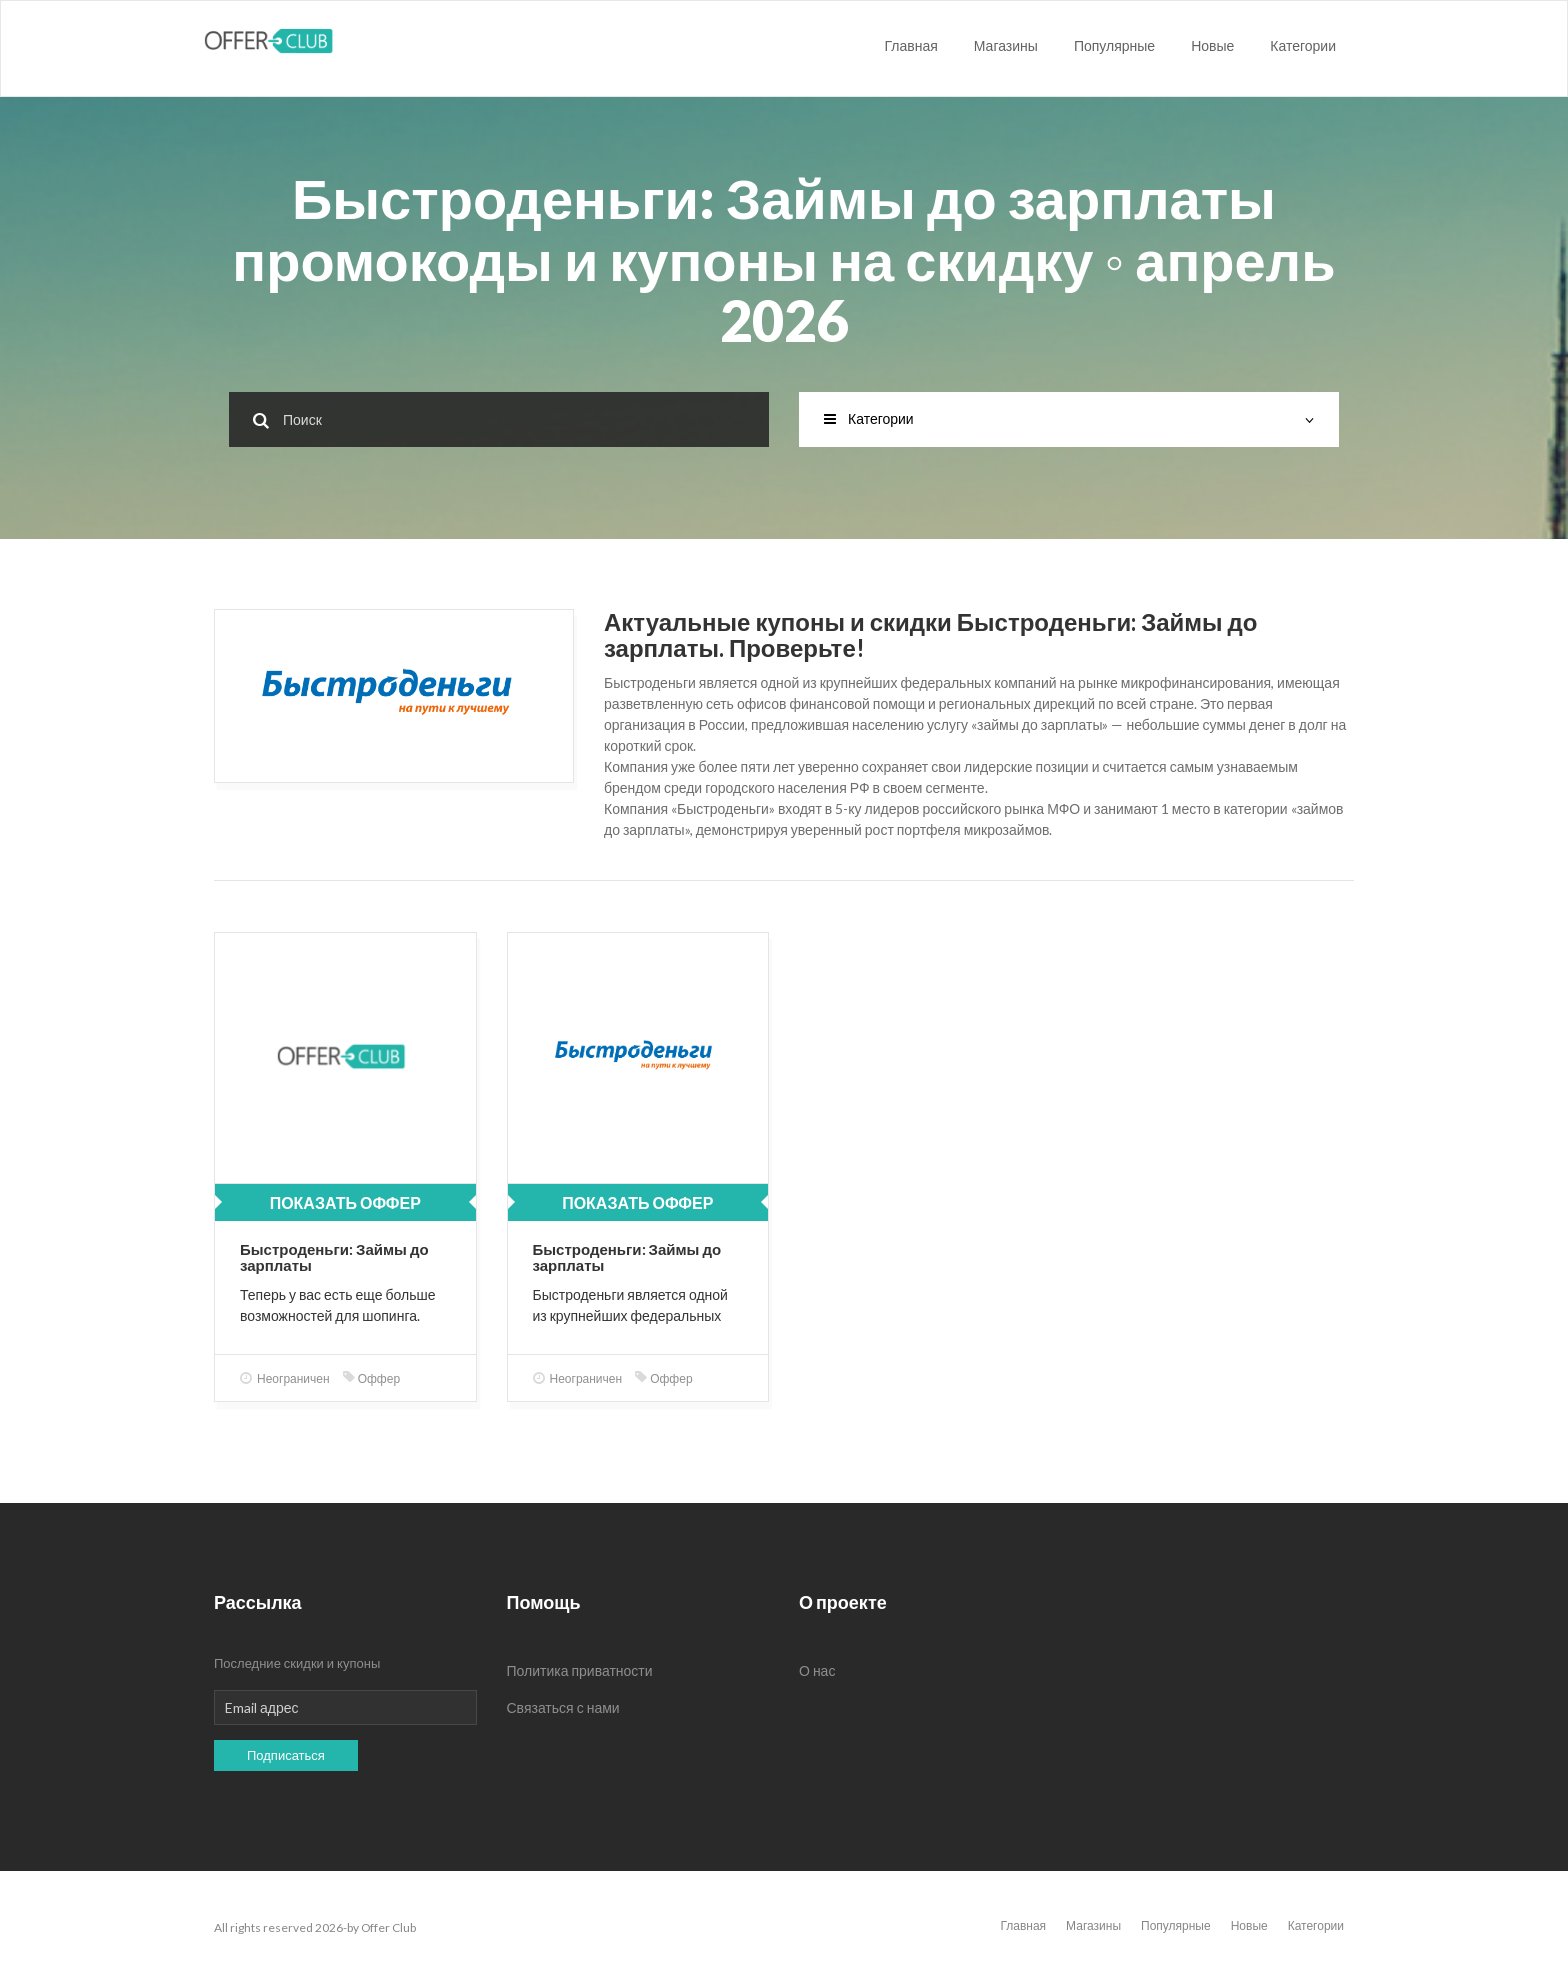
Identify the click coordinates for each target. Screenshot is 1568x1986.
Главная (911, 45)
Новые (1212, 45)
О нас (817, 1670)
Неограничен (285, 1378)
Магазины (1006, 45)
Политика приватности (580, 1670)
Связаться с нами (563, 1707)
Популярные (1114, 45)
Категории (1303, 45)
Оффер (371, 1378)
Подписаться (286, 1755)
